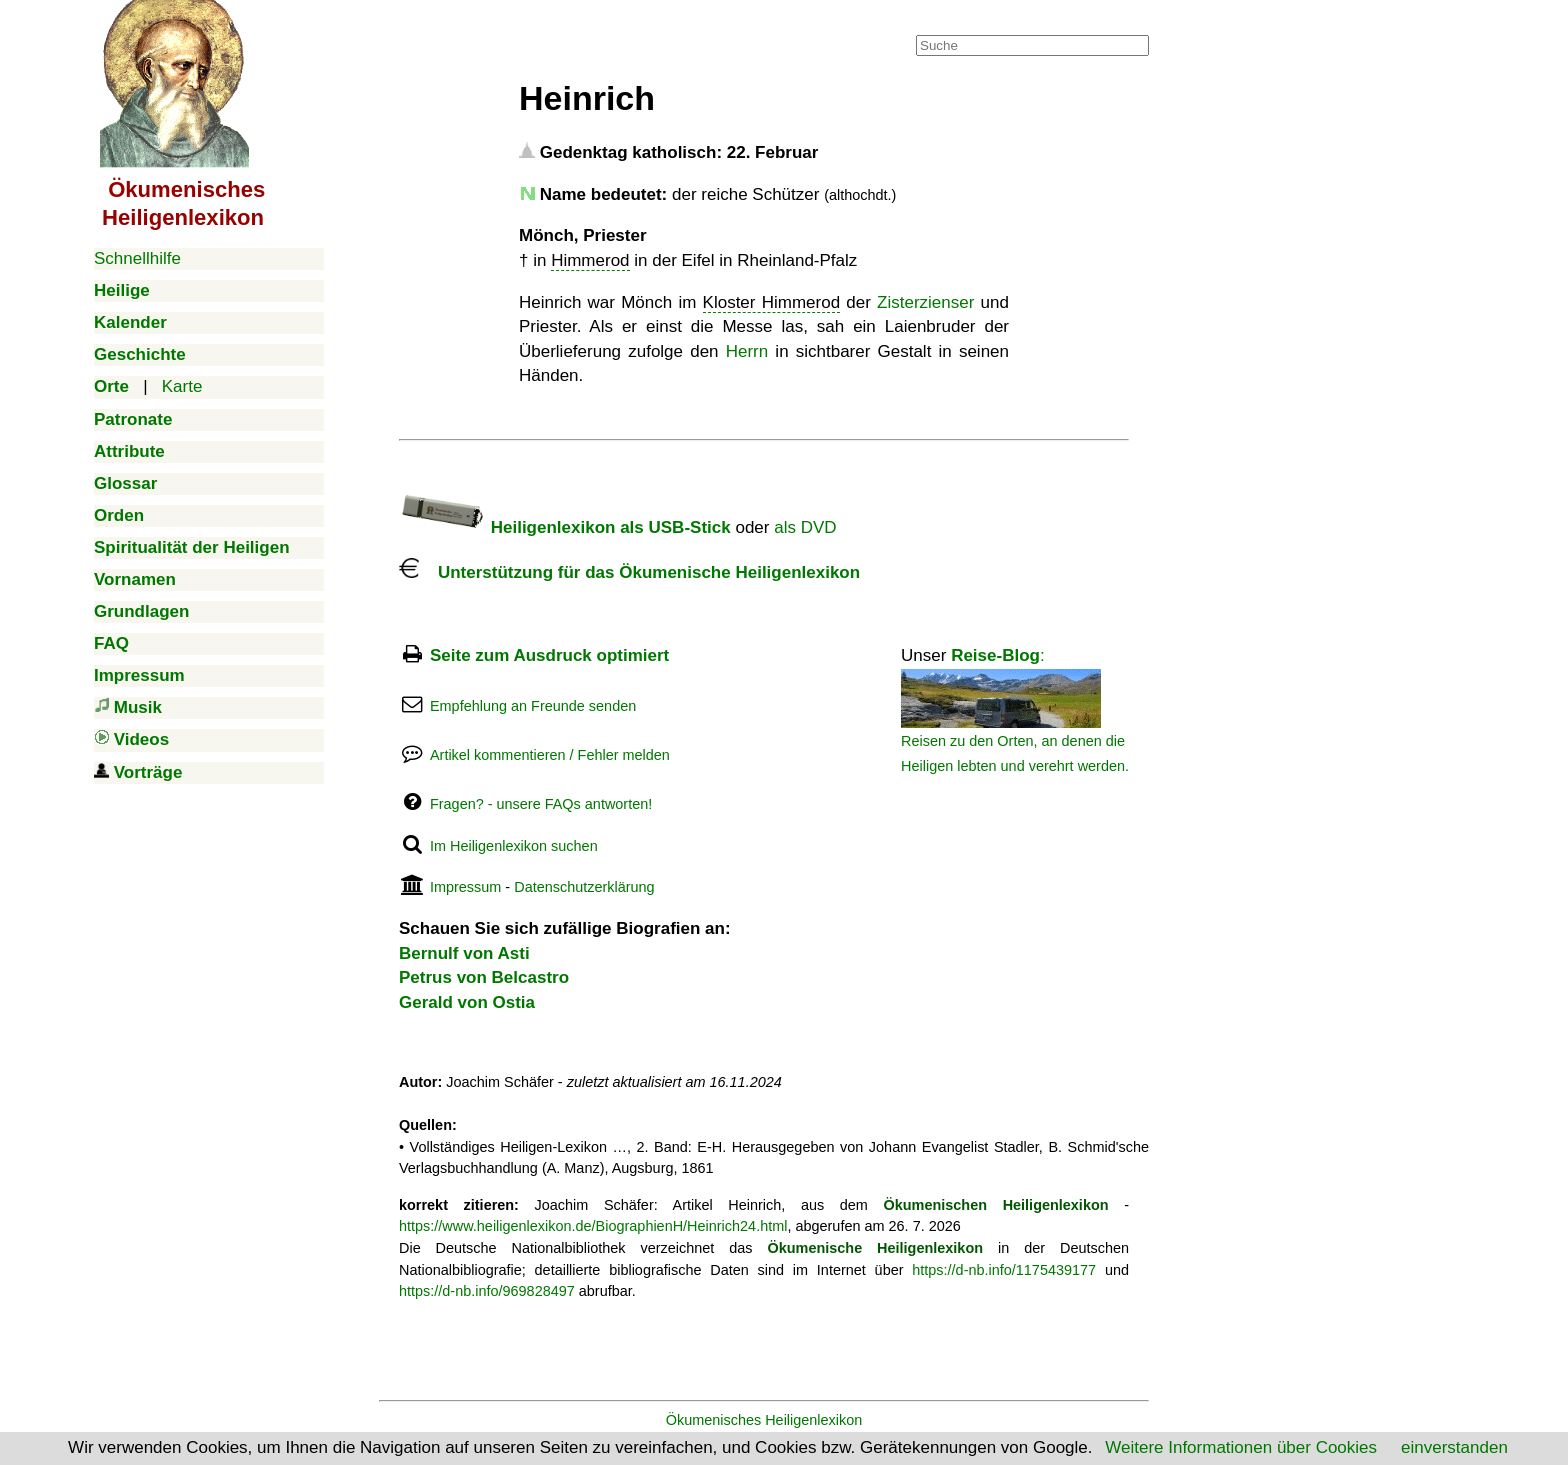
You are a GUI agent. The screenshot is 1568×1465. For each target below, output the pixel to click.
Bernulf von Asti (464, 953)
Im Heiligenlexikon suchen (514, 846)
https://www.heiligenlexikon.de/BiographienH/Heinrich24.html (593, 1226)
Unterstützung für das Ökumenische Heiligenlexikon (629, 572)
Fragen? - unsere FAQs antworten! (541, 804)
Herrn (747, 351)
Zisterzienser (925, 302)
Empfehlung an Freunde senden (533, 706)
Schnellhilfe (137, 258)
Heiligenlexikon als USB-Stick (565, 527)
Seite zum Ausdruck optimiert (549, 655)
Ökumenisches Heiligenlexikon (764, 1420)
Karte (182, 386)
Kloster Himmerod (772, 302)
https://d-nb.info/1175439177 (1004, 1270)
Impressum (465, 887)
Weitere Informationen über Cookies (1241, 1447)
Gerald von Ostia (467, 1002)
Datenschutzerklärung (584, 887)
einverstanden (1454, 1447)
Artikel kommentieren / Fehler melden (550, 755)
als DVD (805, 527)
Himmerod (590, 260)
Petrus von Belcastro (484, 977)
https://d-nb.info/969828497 (487, 1291)
